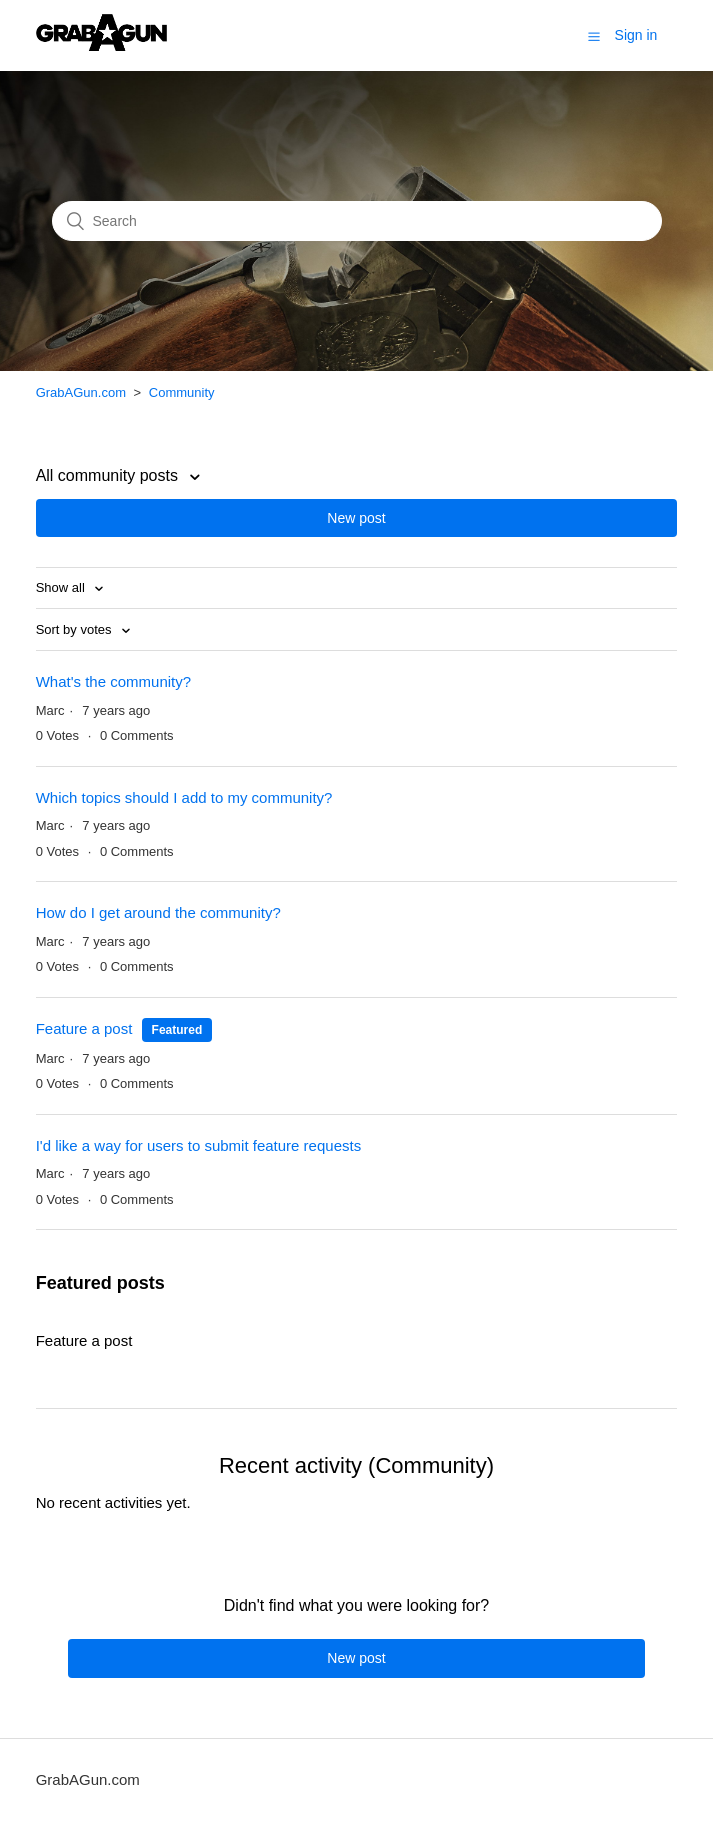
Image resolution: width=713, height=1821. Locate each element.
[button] (594, 36)
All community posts (109, 475)
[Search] (357, 221)
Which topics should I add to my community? (184, 797)
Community (182, 392)
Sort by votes (75, 629)
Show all (62, 587)
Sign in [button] (636, 35)
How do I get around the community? (158, 912)
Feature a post (84, 1028)
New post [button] (356, 518)
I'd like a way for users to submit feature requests (199, 1145)
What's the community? (113, 681)
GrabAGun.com (81, 392)
